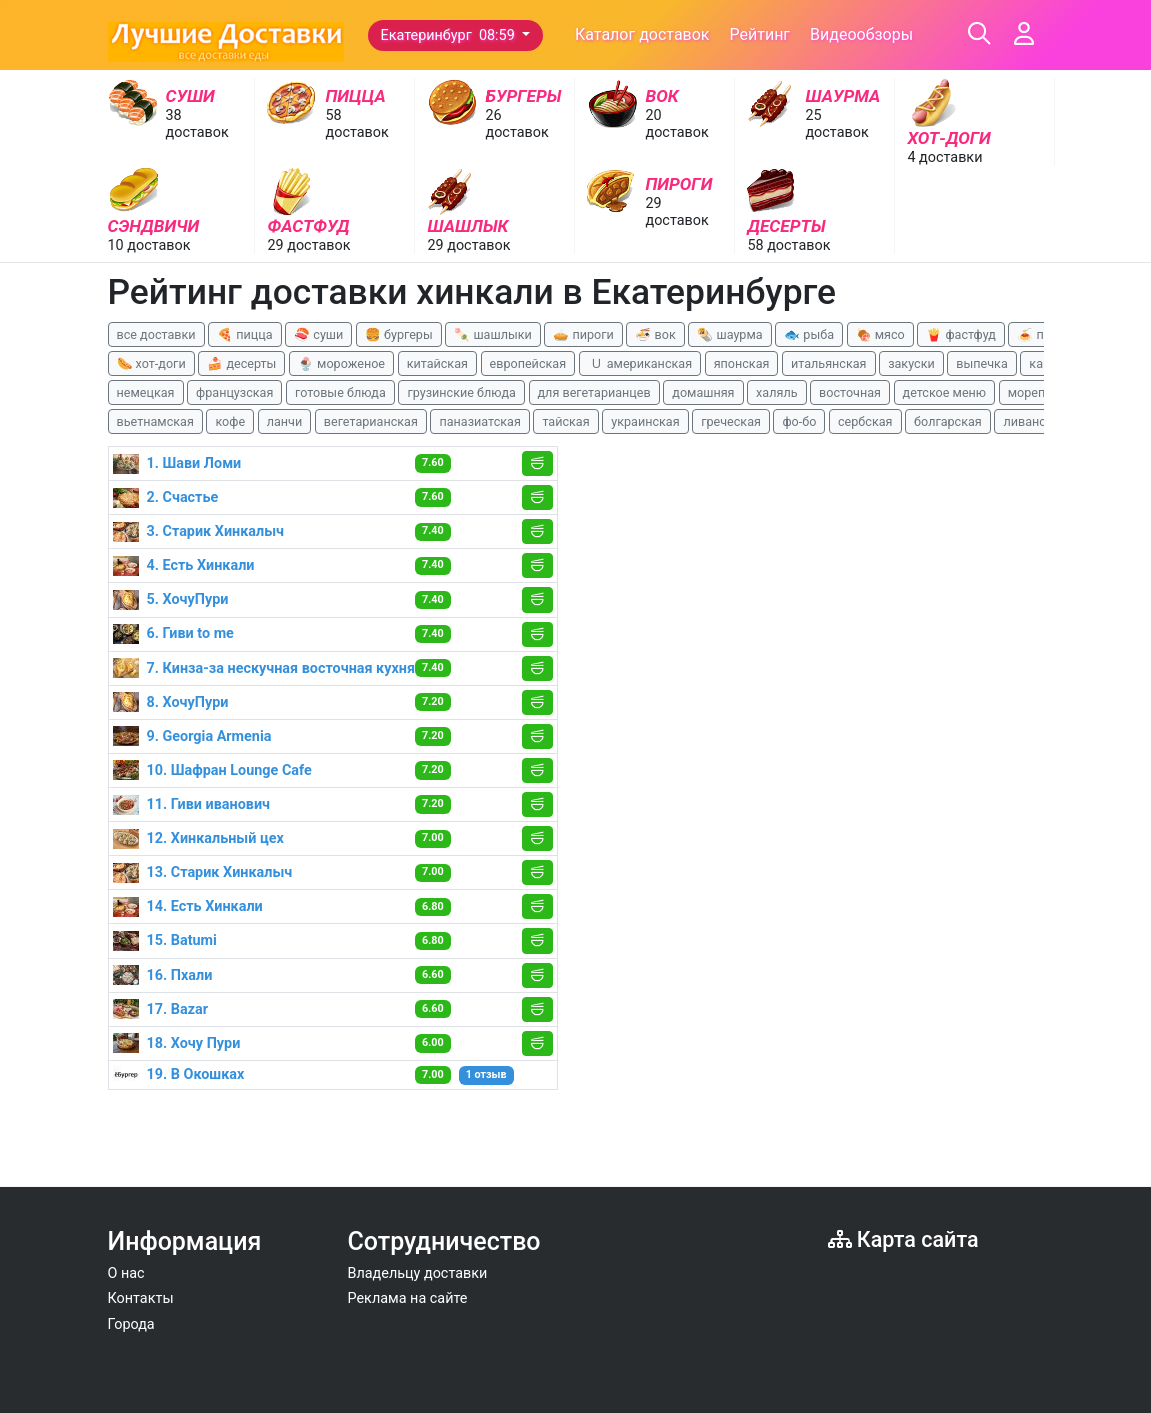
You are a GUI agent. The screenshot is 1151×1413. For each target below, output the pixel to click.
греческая (731, 421)
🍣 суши (318, 334)
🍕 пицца (244, 334)
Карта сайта (903, 1239)
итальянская (829, 363)
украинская (645, 421)
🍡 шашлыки (493, 334)
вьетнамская (155, 421)
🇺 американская (640, 363)
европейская (528, 363)
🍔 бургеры (399, 334)
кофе (230, 421)
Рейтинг (759, 34)
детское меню (945, 392)
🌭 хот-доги (151, 363)
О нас (126, 1273)
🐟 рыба (809, 334)
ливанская (1034, 421)
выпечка (981, 363)
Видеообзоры (861, 34)
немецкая (146, 392)
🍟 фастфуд (961, 334)
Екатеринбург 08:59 (450, 35)
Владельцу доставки (418, 1273)
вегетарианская (371, 421)
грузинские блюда (461, 392)
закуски (911, 363)
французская (234, 392)
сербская (865, 421)
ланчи (285, 421)
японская (742, 363)
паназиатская (479, 421)
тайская (565, 421)
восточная (850, 392)
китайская (437, 363)
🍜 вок (655, 334)
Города (131, 1324)
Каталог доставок (642, 34)
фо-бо (799, 421)
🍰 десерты (241, 363)
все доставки (156, 334)
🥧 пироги (583, 334)
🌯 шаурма (729, 334)
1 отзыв (486, 1074)
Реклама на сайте (408, 1298)
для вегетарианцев (594, 392)
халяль (776, 392)
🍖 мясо (880, 334)
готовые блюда (340, 392)
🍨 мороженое (341, 363)
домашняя (703, 392)
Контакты (141, 1298)
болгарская (948, 421)
